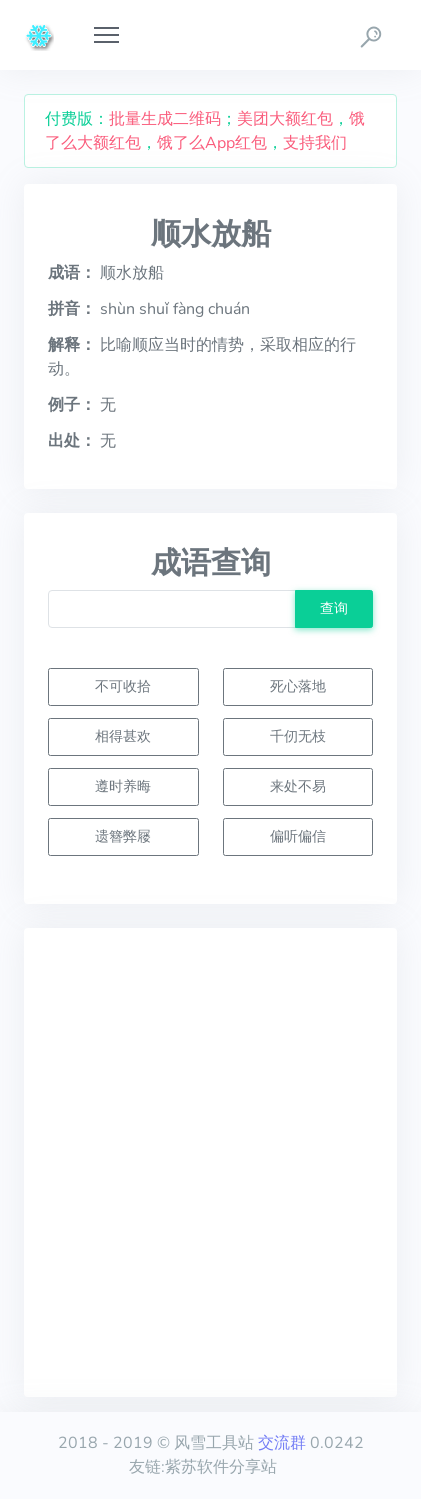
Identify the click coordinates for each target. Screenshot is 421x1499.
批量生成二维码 (165, 119)
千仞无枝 (298, 736)
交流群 (282, 1443)
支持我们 (315, 143)
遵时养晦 (123, 786)
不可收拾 (123, 686)
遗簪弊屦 (123, 836)
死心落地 (298, 686)
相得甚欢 (123, 736)
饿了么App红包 (212, 143)
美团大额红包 (285, 119)
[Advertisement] (210, 1162)
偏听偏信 (298, 836)
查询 (334, 608)
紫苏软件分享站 (221, 1467)
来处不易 (298, 786)
